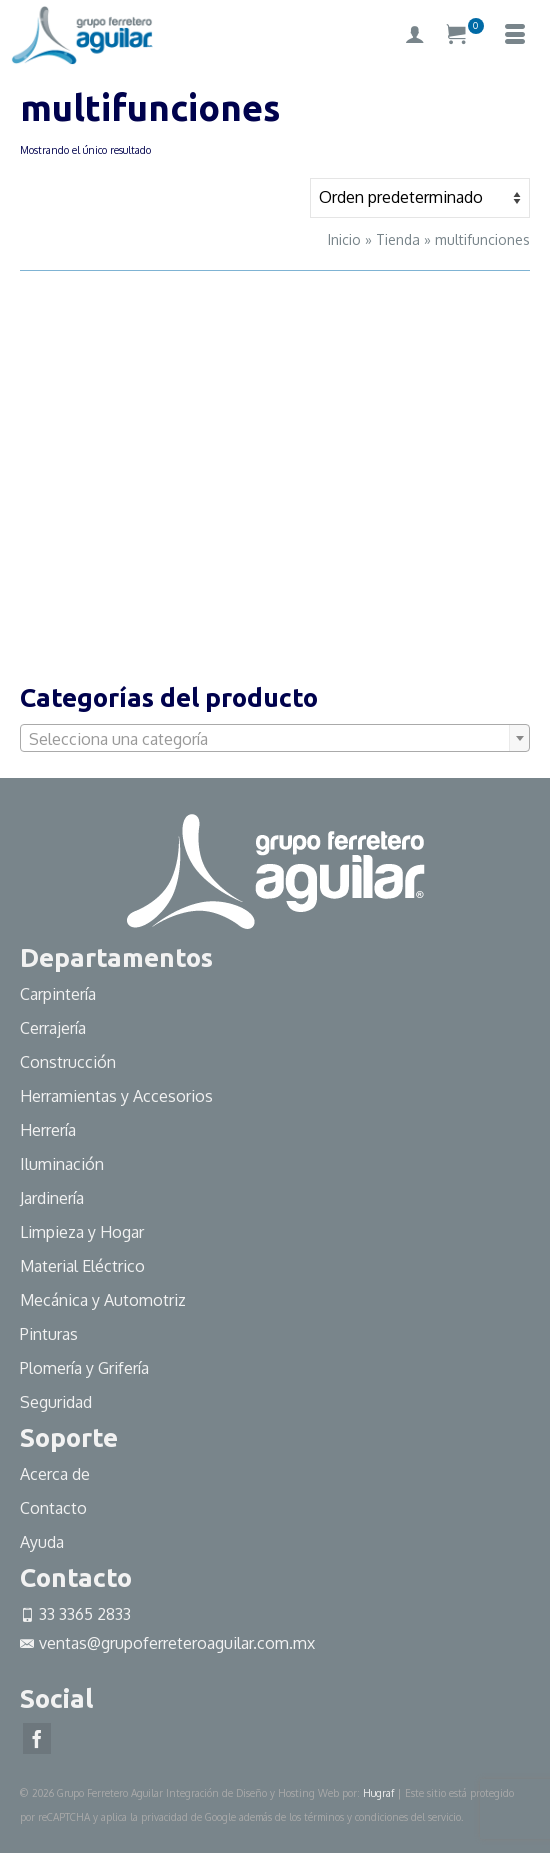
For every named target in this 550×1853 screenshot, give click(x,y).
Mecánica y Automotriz (105, 1300)
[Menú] (515, 35)
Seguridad (56, 1402)
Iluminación (62, 1164)
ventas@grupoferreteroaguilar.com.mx (167, 1643)
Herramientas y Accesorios (116, 1096)
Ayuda (42, 1542)
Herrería (48, 1130)
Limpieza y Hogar (82, 1232)
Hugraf (378, 1793)
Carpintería (58, 994)
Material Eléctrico (84, 1266)
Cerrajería (53, 1028)
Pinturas (49, 1334)
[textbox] (275, 739)
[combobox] (275, 738)
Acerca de (55, 1474)
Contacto (53, 1508)
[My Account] (415, 35)
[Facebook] (37, 1739)
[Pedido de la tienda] (420, 198)
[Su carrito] (465, 35)
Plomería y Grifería (84, 1368)
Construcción (68, 1062)
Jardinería (52, 1198)
